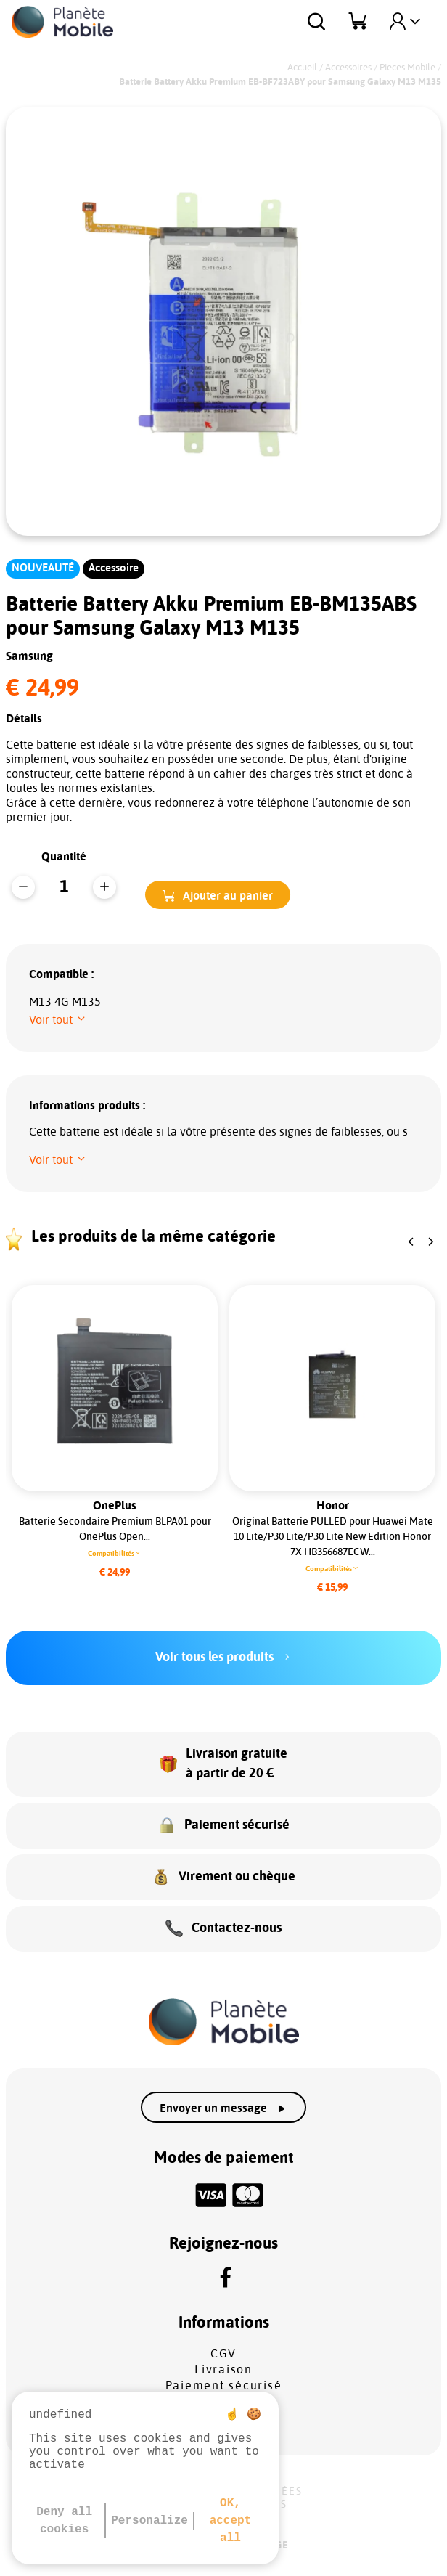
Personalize (149, 2520)
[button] (217, 895)
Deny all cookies (64, 2521)
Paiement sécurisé (223, 2386)
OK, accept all (231, 2521)
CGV (223, 2354)
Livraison (223, 2370)
